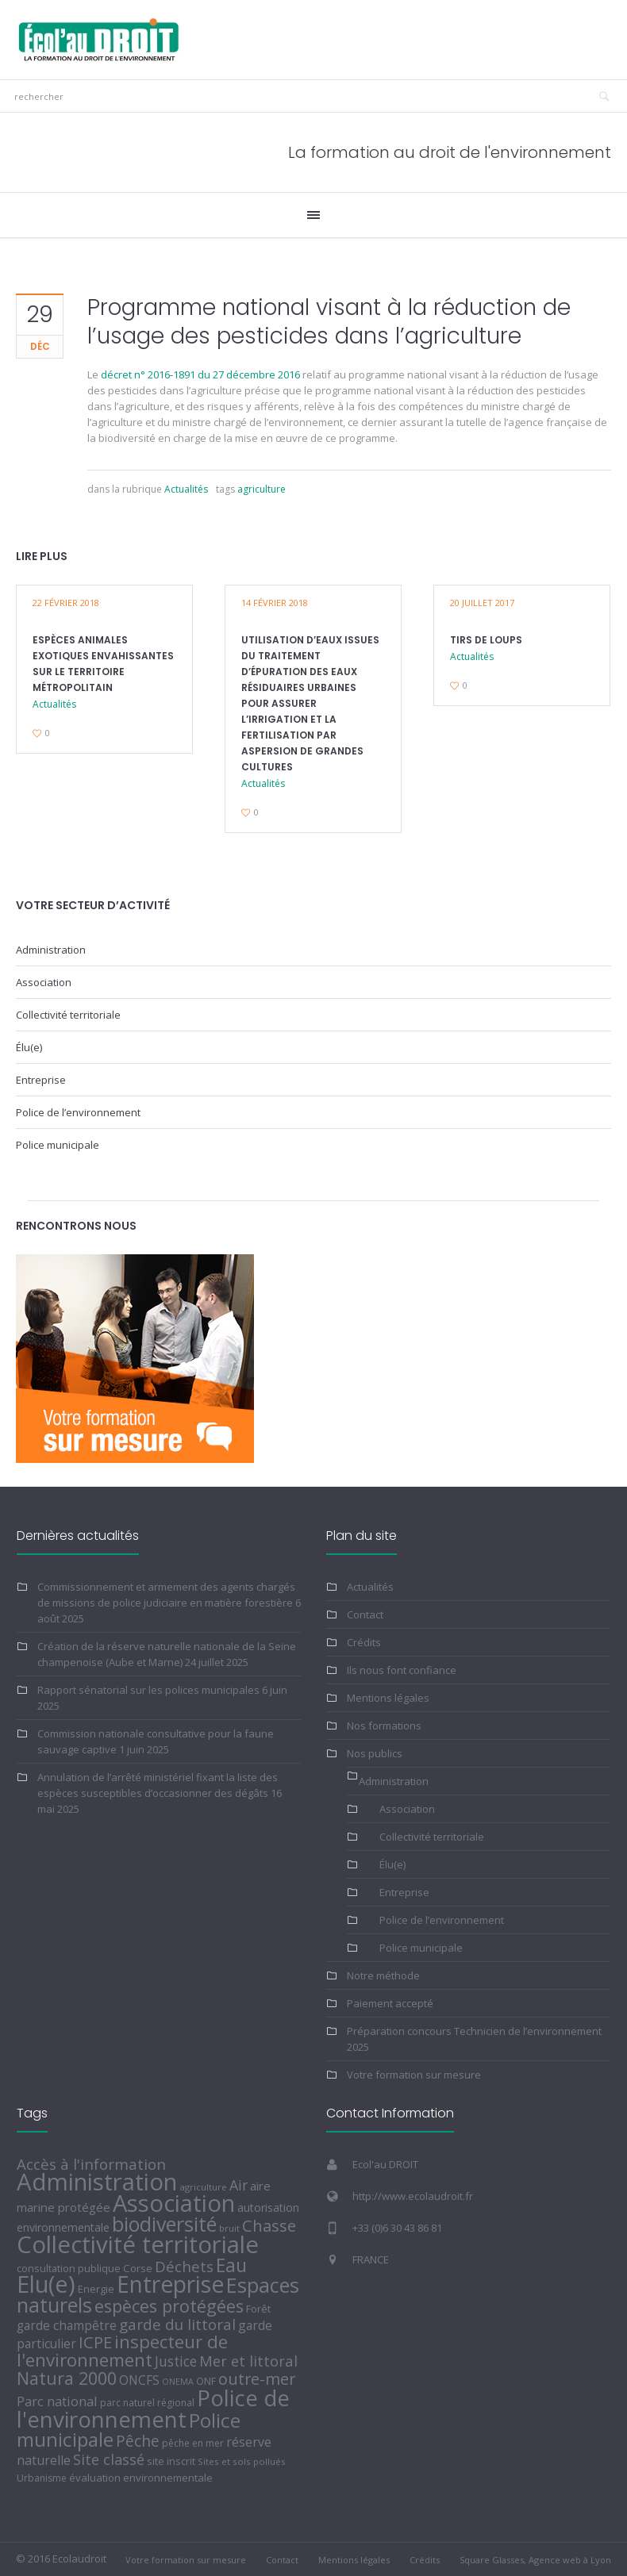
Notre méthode (383, 1975)
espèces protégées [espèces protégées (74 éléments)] (169, 2305)
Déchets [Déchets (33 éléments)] (184, 2266)
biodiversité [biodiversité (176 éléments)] (164, 2223)
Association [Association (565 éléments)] (174, 2203)
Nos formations (384, 1725)
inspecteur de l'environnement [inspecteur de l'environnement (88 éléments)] (122, 2350)
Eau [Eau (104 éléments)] (231, 2265)
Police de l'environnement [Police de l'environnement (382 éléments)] (153, 2408)
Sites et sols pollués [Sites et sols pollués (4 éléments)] (242, 2461)
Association (43, 982)
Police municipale (57, 1145)
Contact (365, 1614)
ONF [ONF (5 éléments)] (206, 2381)
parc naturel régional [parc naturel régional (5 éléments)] (147, 2402)
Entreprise (41, 1080)
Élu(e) (29, 1047)
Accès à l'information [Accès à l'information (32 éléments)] (91, 2164)
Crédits (364, 1642)
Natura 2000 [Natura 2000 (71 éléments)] (67, 2378)
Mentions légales (388, 1698)
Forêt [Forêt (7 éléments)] (258, 2309)
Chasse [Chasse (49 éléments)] (269, 2225)
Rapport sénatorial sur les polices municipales (148, 1690)
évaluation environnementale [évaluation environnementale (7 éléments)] (141, 2477)
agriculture (261, 489)
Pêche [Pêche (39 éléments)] (138, 2440)
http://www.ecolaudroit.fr (412, 2196)
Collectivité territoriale (68, 1015)
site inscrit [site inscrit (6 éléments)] (171, 2461)
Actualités (186, 489)
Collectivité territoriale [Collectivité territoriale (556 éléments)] (138, 2244)
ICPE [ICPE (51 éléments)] (95, 2342)
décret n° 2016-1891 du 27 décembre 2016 (200, 374)
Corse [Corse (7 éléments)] (137, 2268)
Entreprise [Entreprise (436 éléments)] (170, 2284)
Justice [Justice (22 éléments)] (176, 2361)
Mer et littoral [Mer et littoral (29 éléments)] (248, 2361)
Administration (51, 949)
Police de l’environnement (78, 1112)
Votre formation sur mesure (414, 2074)
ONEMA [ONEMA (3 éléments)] (178, 2381)
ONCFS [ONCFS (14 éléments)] (139, 2380)
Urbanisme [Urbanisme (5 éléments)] (42, 2478)
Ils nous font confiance (401, 1670)
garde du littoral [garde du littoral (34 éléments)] (177, 2324)
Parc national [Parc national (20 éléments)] (57, 2401)
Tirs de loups (486, 640)
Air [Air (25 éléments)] (238, 2184)
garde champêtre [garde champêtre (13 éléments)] (67, 2325)
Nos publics (374, 1753)
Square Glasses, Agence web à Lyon (535, 2560)
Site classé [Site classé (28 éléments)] (108, 2459)
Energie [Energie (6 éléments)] (96, 2289)
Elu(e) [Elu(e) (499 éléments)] (46, 2283)
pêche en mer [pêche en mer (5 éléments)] (193, 2443)
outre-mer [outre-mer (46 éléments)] (256, 2379)
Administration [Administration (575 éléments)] (97, 2182)
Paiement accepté (390, 2003)
